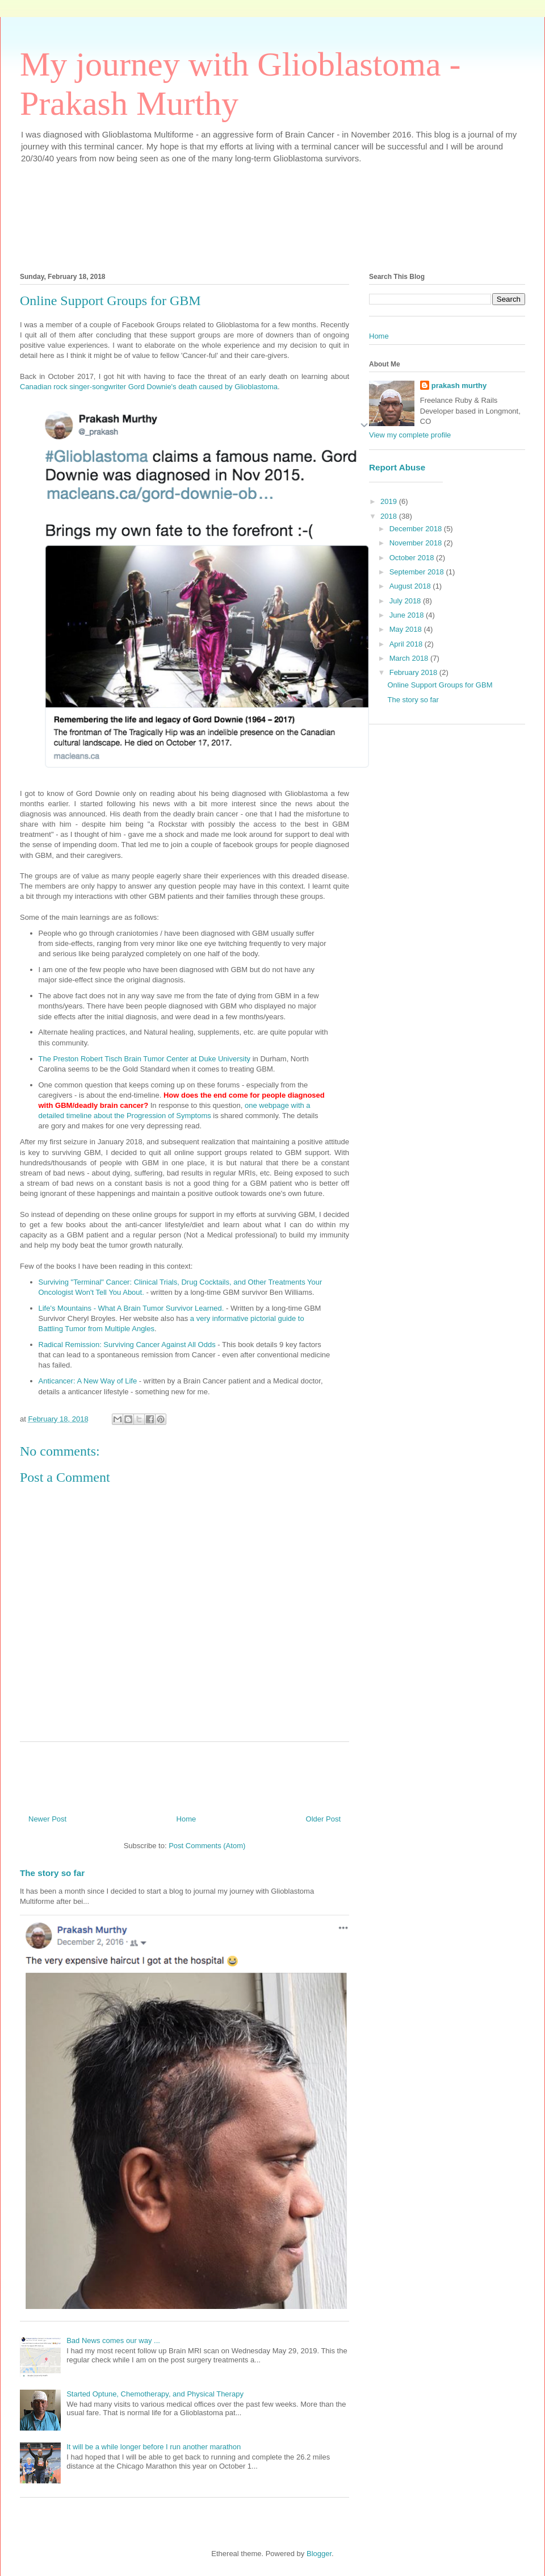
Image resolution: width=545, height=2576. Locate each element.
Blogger (319, 2553)
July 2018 (406, 601)
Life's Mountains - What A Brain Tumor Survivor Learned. (131, 1308)
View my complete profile (410, 435)
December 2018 (416, 528)
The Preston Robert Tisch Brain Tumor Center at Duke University (145, 1058)
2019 (389, 501)
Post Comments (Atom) (207, 1845)
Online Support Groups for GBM (439, 685)
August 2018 (411, 586)
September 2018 (417, 572)
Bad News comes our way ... (113, 2340)
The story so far (52, 1873)
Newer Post (47, 1819)
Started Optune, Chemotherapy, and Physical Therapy (155, 2394)
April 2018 (407, 644)
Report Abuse (397, 467)
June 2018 (407, 615)
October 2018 (412, 557)
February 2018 (414, 672)
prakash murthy (459, 385)
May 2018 (406, 629)
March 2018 (409, 658)
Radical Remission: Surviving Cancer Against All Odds (127, 1344)
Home (186, 1819)
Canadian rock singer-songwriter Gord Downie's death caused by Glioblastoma (149, 386)
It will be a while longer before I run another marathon (153, 2446)
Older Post (323, 1819)
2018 (389, 516)
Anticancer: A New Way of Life (88, 1381)
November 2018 (416, 543)
